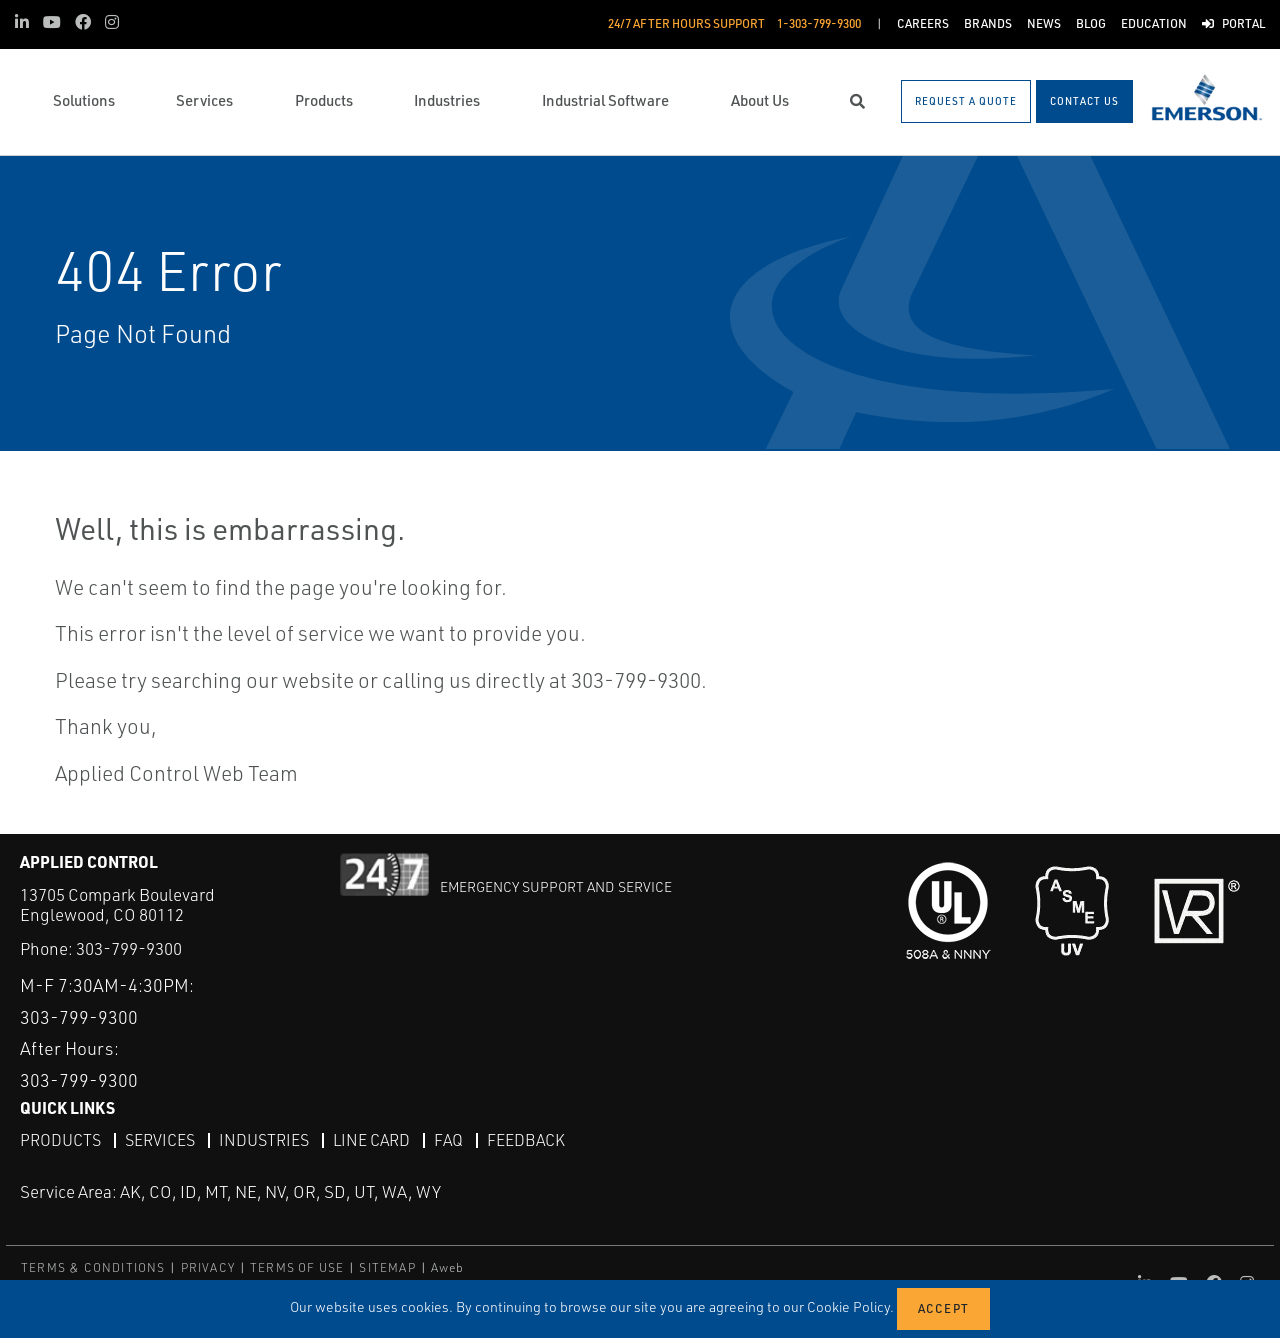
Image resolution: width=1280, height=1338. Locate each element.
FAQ (448, 1140)
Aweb (448, 1267)
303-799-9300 (129, 948)
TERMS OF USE (297, 1267)
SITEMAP (387, 1267)
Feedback (526, 1140)
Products (60, 1140)
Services (160, 1140)
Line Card (371, 1140)
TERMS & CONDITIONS (93, 1267)
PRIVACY (208, 1267)
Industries (264, 1140)
